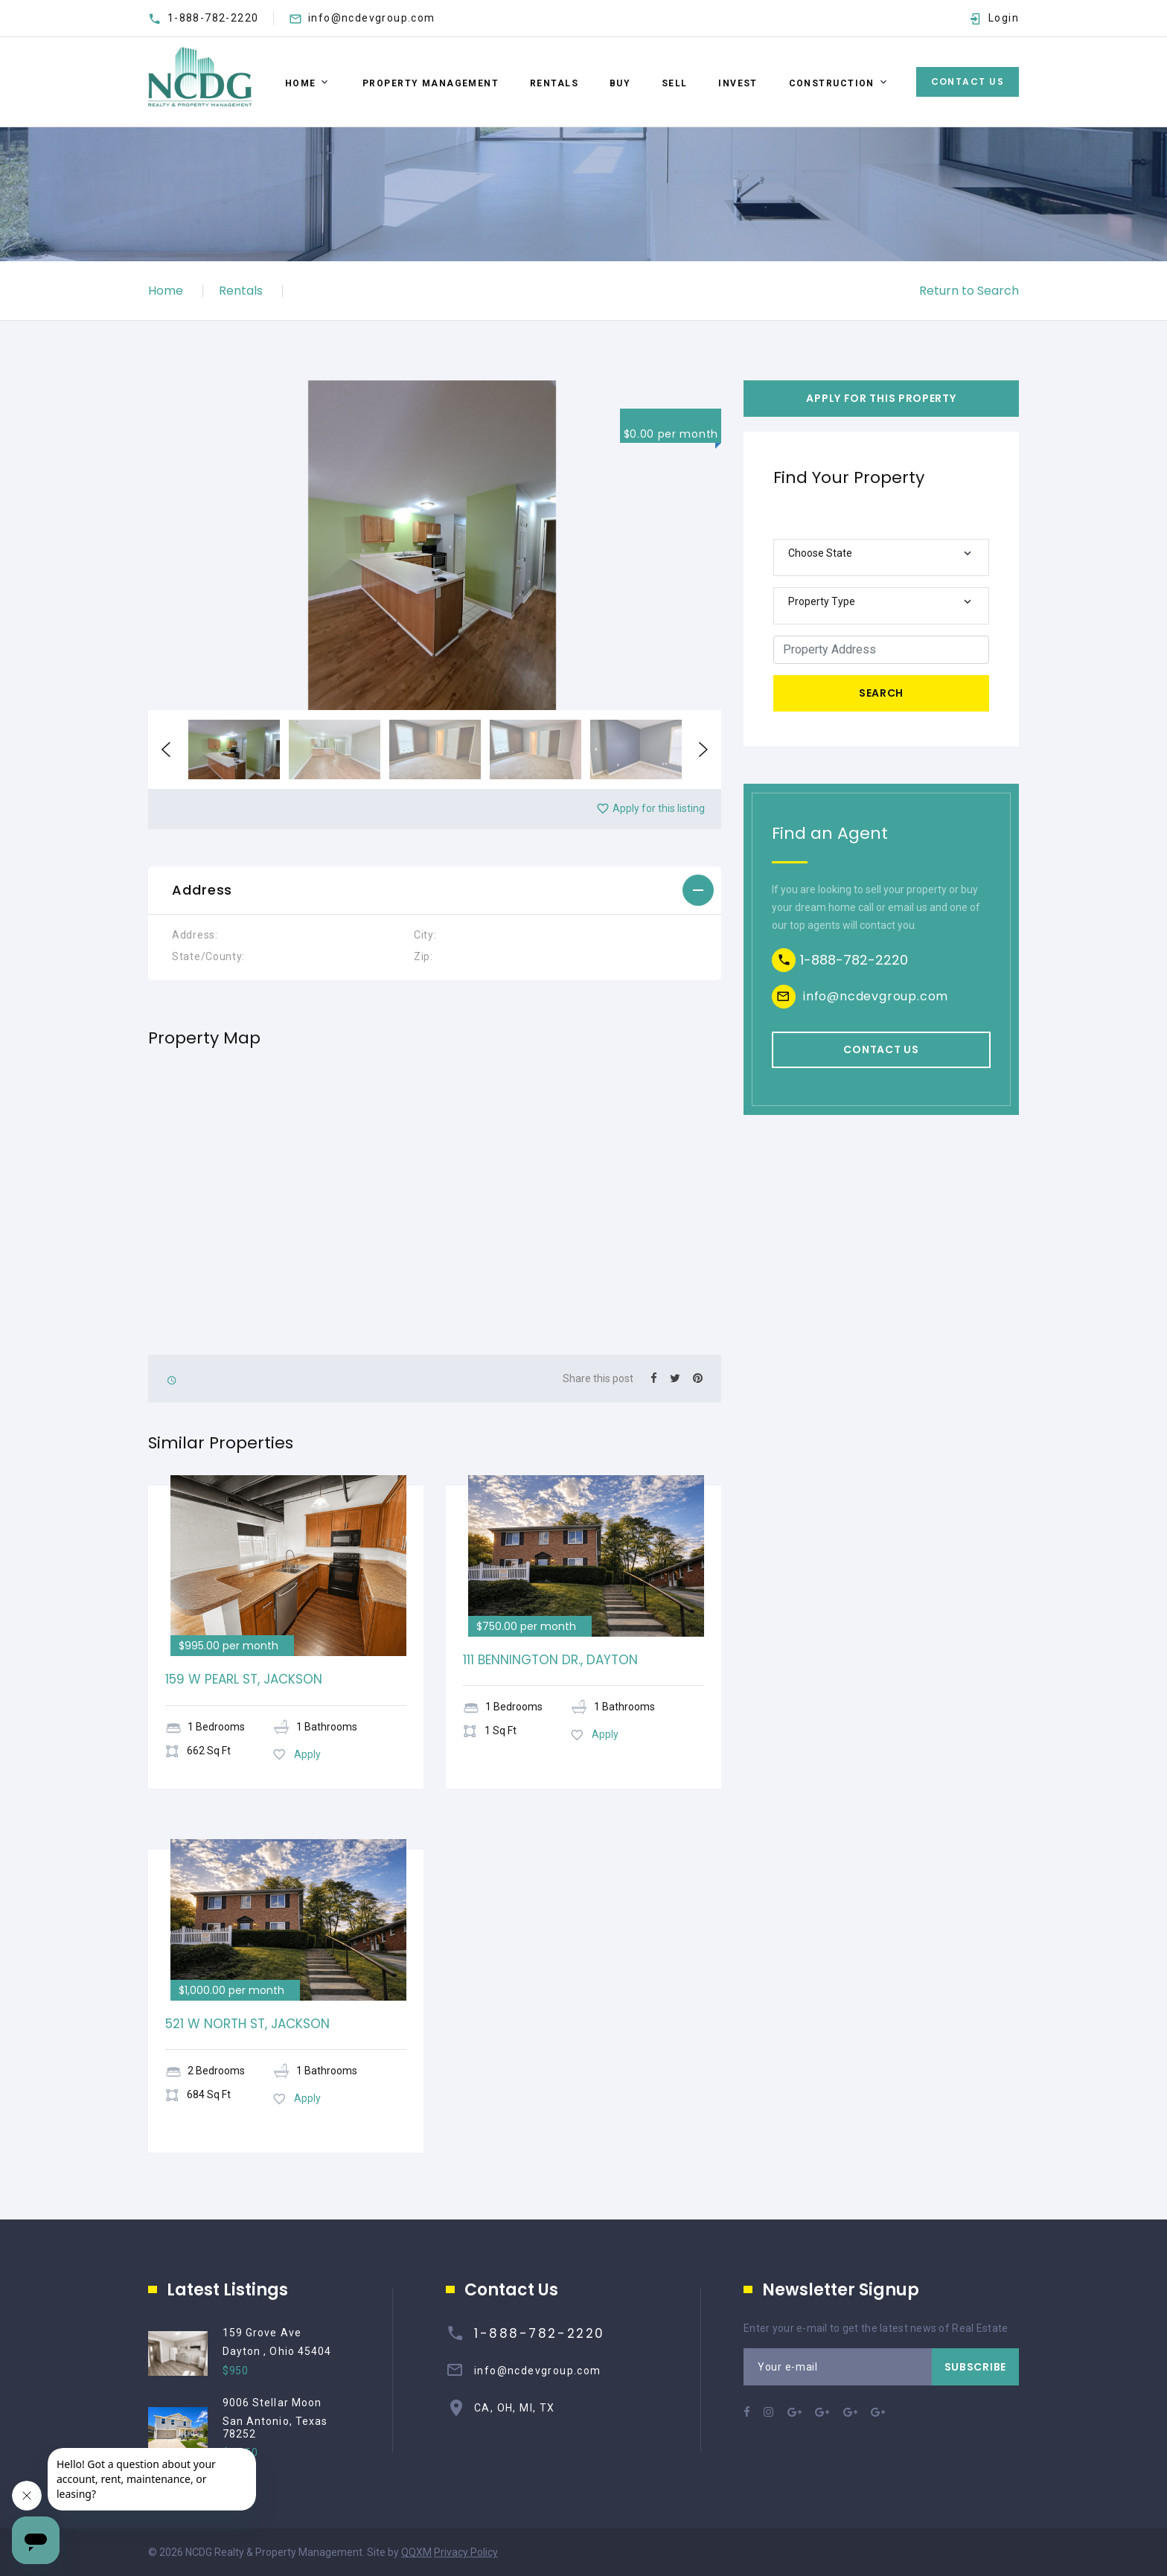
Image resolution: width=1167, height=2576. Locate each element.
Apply (296, 1754)
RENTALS (554, 83)
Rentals (241, 290)
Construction (832, 83)
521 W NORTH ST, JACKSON (247, 2024)
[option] (434, 545)
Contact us (880, 1049)
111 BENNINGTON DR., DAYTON (550, 1660)
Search (881, 692)
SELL (675, 83)
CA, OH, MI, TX (514, 2408)
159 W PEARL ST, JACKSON (243, 1679)
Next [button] (703, 749)
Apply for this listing (650, 808)
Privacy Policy (466, 2552)
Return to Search (969, 290)
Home (300, 83)
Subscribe (975, 2366)
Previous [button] (166, 749)
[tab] (434, 890)
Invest (738, 83)
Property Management (430, 83)
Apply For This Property (881, 398)
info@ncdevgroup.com (371, 18)
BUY (620, 83)
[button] (434, 890)
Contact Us (967, 81)
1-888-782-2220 (213, 18)
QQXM (416, 2552)
